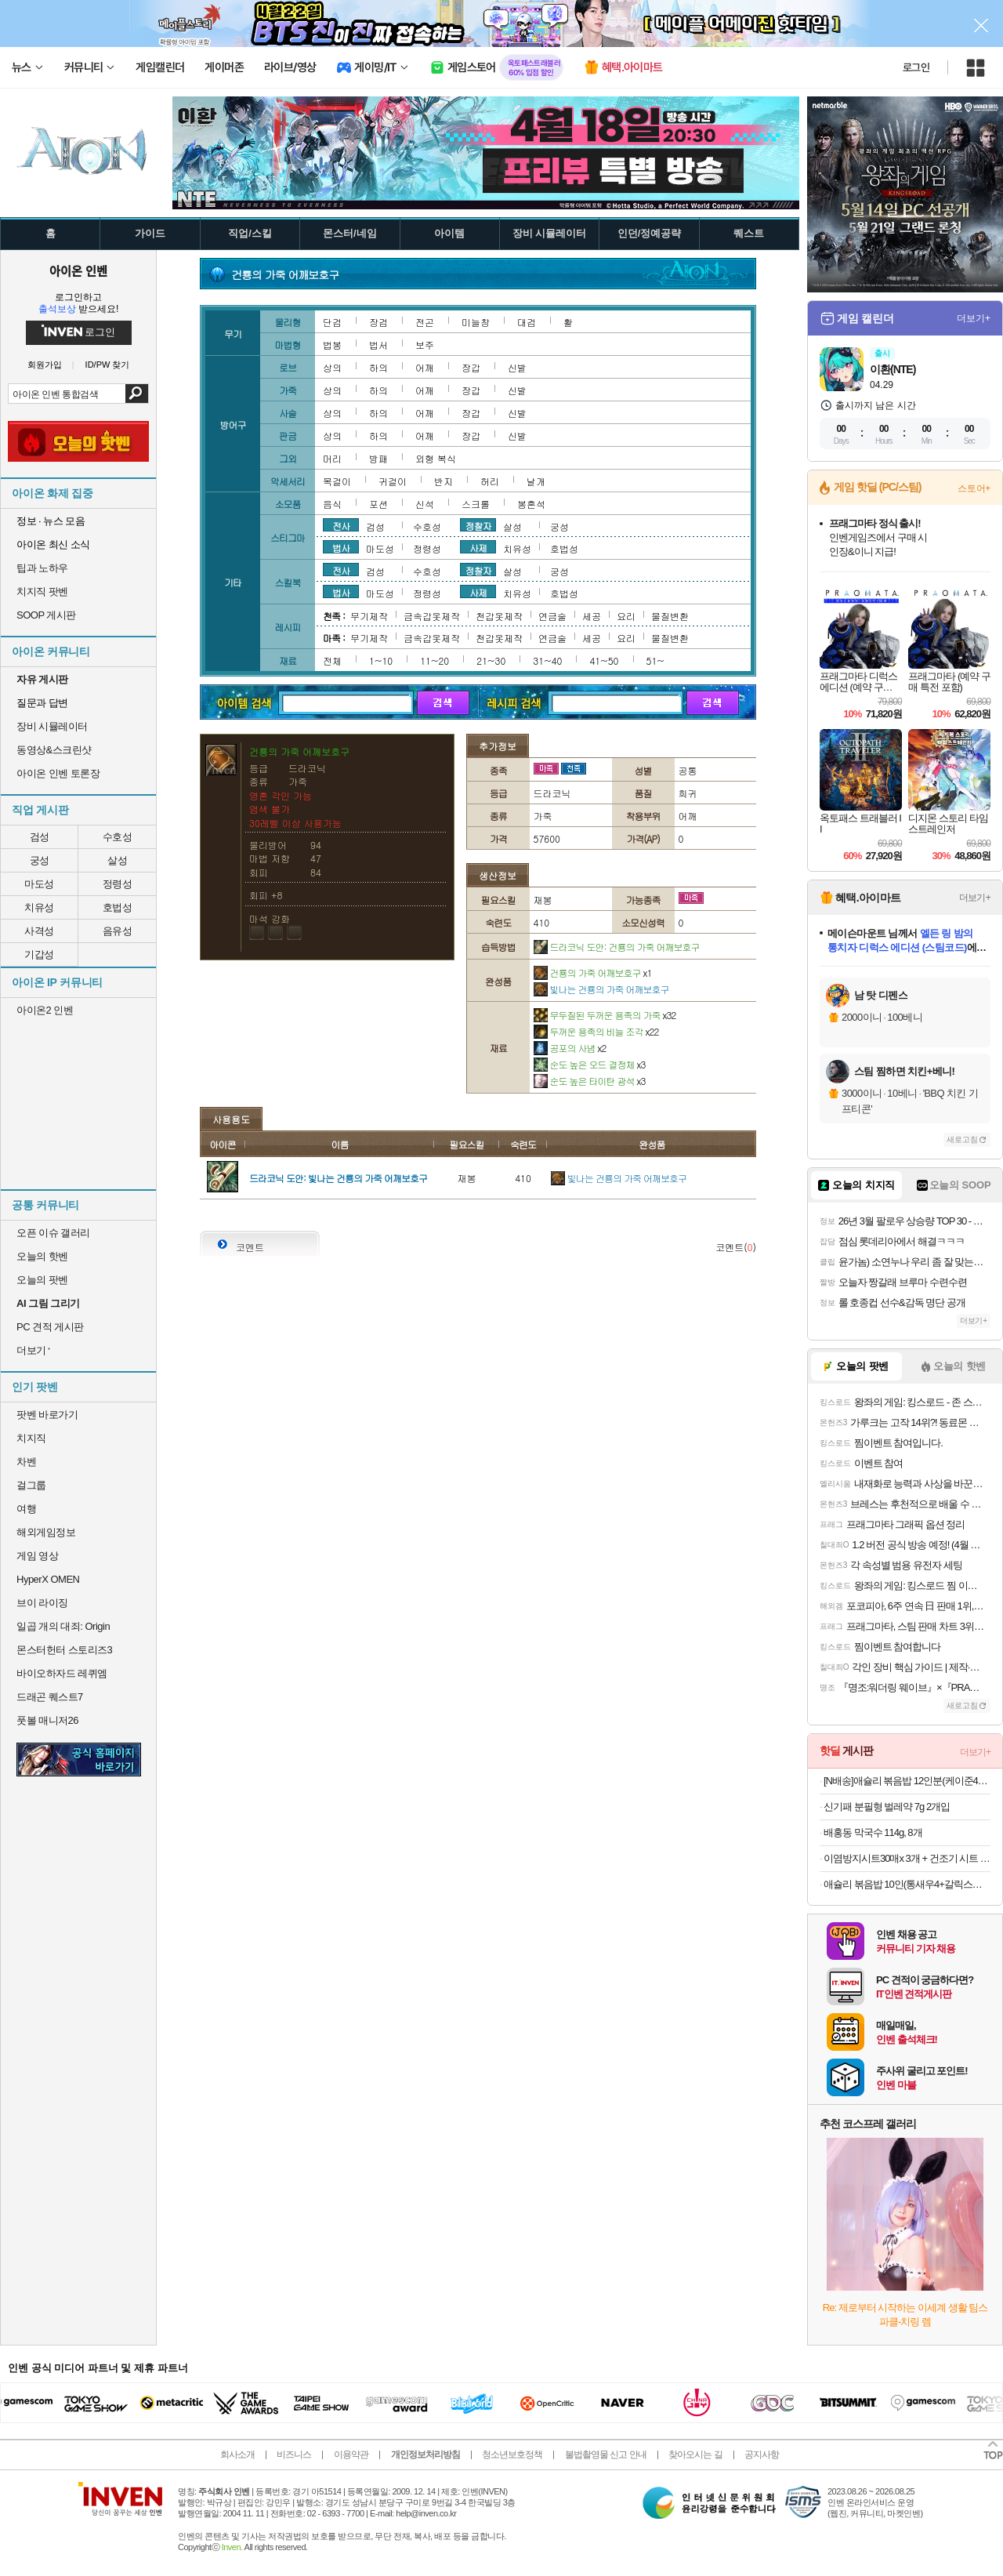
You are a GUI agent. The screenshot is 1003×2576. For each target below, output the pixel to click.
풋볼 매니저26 (47, 1720)
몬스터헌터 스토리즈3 (64, 1650)
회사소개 (237, 2454)
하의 (378, 367)
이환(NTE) (892, 369)
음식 (332, 503)
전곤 (424, 321)
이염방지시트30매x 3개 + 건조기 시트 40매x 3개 (907, 1858)
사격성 (39, 931)
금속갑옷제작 (432, 615)
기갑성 (39, 954)
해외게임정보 (45, 1532)
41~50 (603, 660)
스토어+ (974, 488)
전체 (332, 660)
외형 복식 (435, 458)
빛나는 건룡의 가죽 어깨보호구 (601, 989)
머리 (332, 458)
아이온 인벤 (78, 270)
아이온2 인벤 (44, 1010)
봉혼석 (531, 503)
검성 (39, 837)
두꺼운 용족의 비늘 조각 (596, 1031)
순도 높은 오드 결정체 (590, 1064)
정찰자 (478, 525)
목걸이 (337, 481)
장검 (378, 321)
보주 (424, 344)
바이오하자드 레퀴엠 (61, 1673)
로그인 (916, 67)
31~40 (547, 660)
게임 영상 (37, 1556)
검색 (136, 393)
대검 (526, 321)
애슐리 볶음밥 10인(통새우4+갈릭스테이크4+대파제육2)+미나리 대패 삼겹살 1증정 (907, 1884)
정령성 (117, 884)
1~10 (381, 660)
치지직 (31, 1438)
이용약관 (351, 2454)
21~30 (490, 660)
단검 (332, 321)
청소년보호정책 (512, 2454)
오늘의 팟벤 (42, 1280)
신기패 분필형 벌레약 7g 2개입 (887, 1806)
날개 (536, 481)
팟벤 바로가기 (47, 1415)
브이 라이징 (42, 1603)
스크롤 (476, 503)
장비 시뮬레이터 (52, 726)
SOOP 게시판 (46, 615)
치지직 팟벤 (42, 591)
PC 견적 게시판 (50, 1327)
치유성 (39, 907)
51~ (655, 660)
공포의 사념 (570, 1047)
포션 (378, 503)
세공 (591, 615)
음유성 (117, 931)
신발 (517, 367)
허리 (489, 481)
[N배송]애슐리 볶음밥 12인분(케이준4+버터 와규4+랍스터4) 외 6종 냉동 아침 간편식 (907, 1781)
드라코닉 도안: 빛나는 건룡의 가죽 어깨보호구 (338, 1178)
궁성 (39, 860)
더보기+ (973, 318)
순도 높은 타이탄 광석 (590, 1080)
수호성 (117, 837)
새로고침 (962, 1139)
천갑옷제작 (499, 615)
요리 (626, 615)
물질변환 (670, 615)
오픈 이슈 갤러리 (53, 1233)
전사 (340, 525)
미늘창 (476, 321)
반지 (443, 481)
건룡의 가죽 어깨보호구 (593, 972)
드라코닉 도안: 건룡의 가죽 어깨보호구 (617, 946)
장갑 (471, 367)
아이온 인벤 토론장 (58, 773)
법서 (378, 344)
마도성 (39, 884)
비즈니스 (294, 2454)
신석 (424, 503)
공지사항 (761, 2454)
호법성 (117, 907)
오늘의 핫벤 (42, 1256)
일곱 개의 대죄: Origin (63, 1626)
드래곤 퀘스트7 (49, 1697)
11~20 (434, 660)
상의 (332, 367)
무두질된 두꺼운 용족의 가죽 (605, 1014)
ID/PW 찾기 (107, 365)
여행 (26, 1509)
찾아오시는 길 (695, 2454)
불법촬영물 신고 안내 (605, 2454)
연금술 (552, 615)
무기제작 (369, 615)
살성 (117, 860)
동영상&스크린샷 (54, 750)
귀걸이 (392, 481)
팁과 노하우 (42, 568)
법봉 (332, 344)
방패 (378, 458)
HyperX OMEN (47, 1579)
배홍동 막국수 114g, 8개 (873, 1832)
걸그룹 (31, 1485)
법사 (340, 547)
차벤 (26, 1462)
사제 (478, 547)
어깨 (424, 367)
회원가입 (44, 365)
